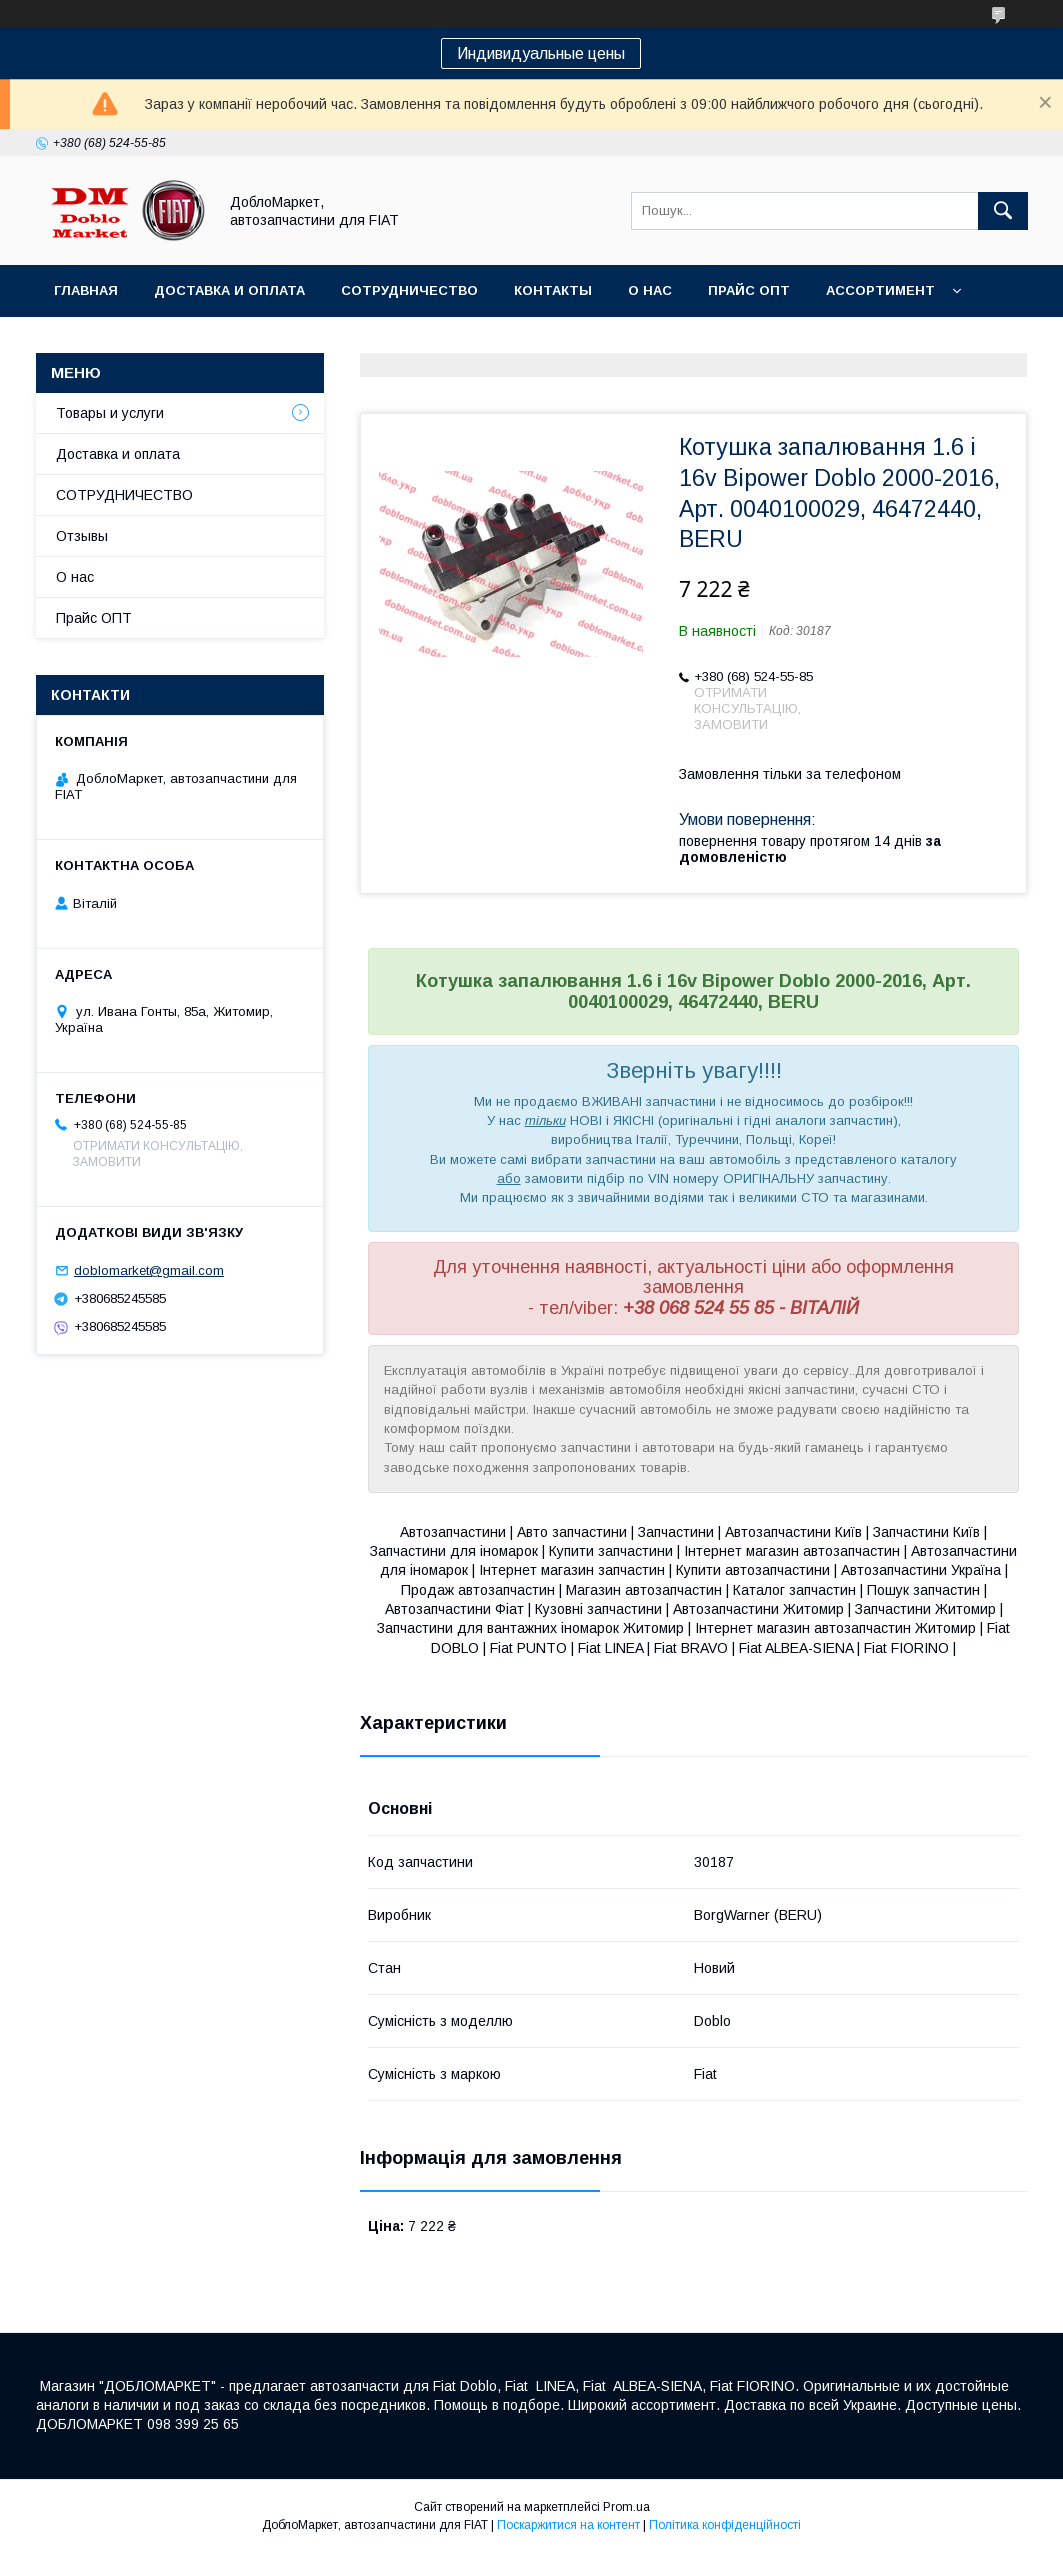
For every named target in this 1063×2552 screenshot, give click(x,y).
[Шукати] (1003, 211)
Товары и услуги (110, 413)
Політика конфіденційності (725, 2525)
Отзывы (82, 536)
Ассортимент (880, 290)
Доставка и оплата (229, 290)
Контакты (553, 290)
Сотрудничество (409, 290)
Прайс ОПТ (749, 290)
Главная (86, 290)
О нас (650, 290)
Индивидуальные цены (541, 53)
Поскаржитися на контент (568, 2525)
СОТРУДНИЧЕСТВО (124, 495)
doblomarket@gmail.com (149, 1270)
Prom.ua (626, 2507)
